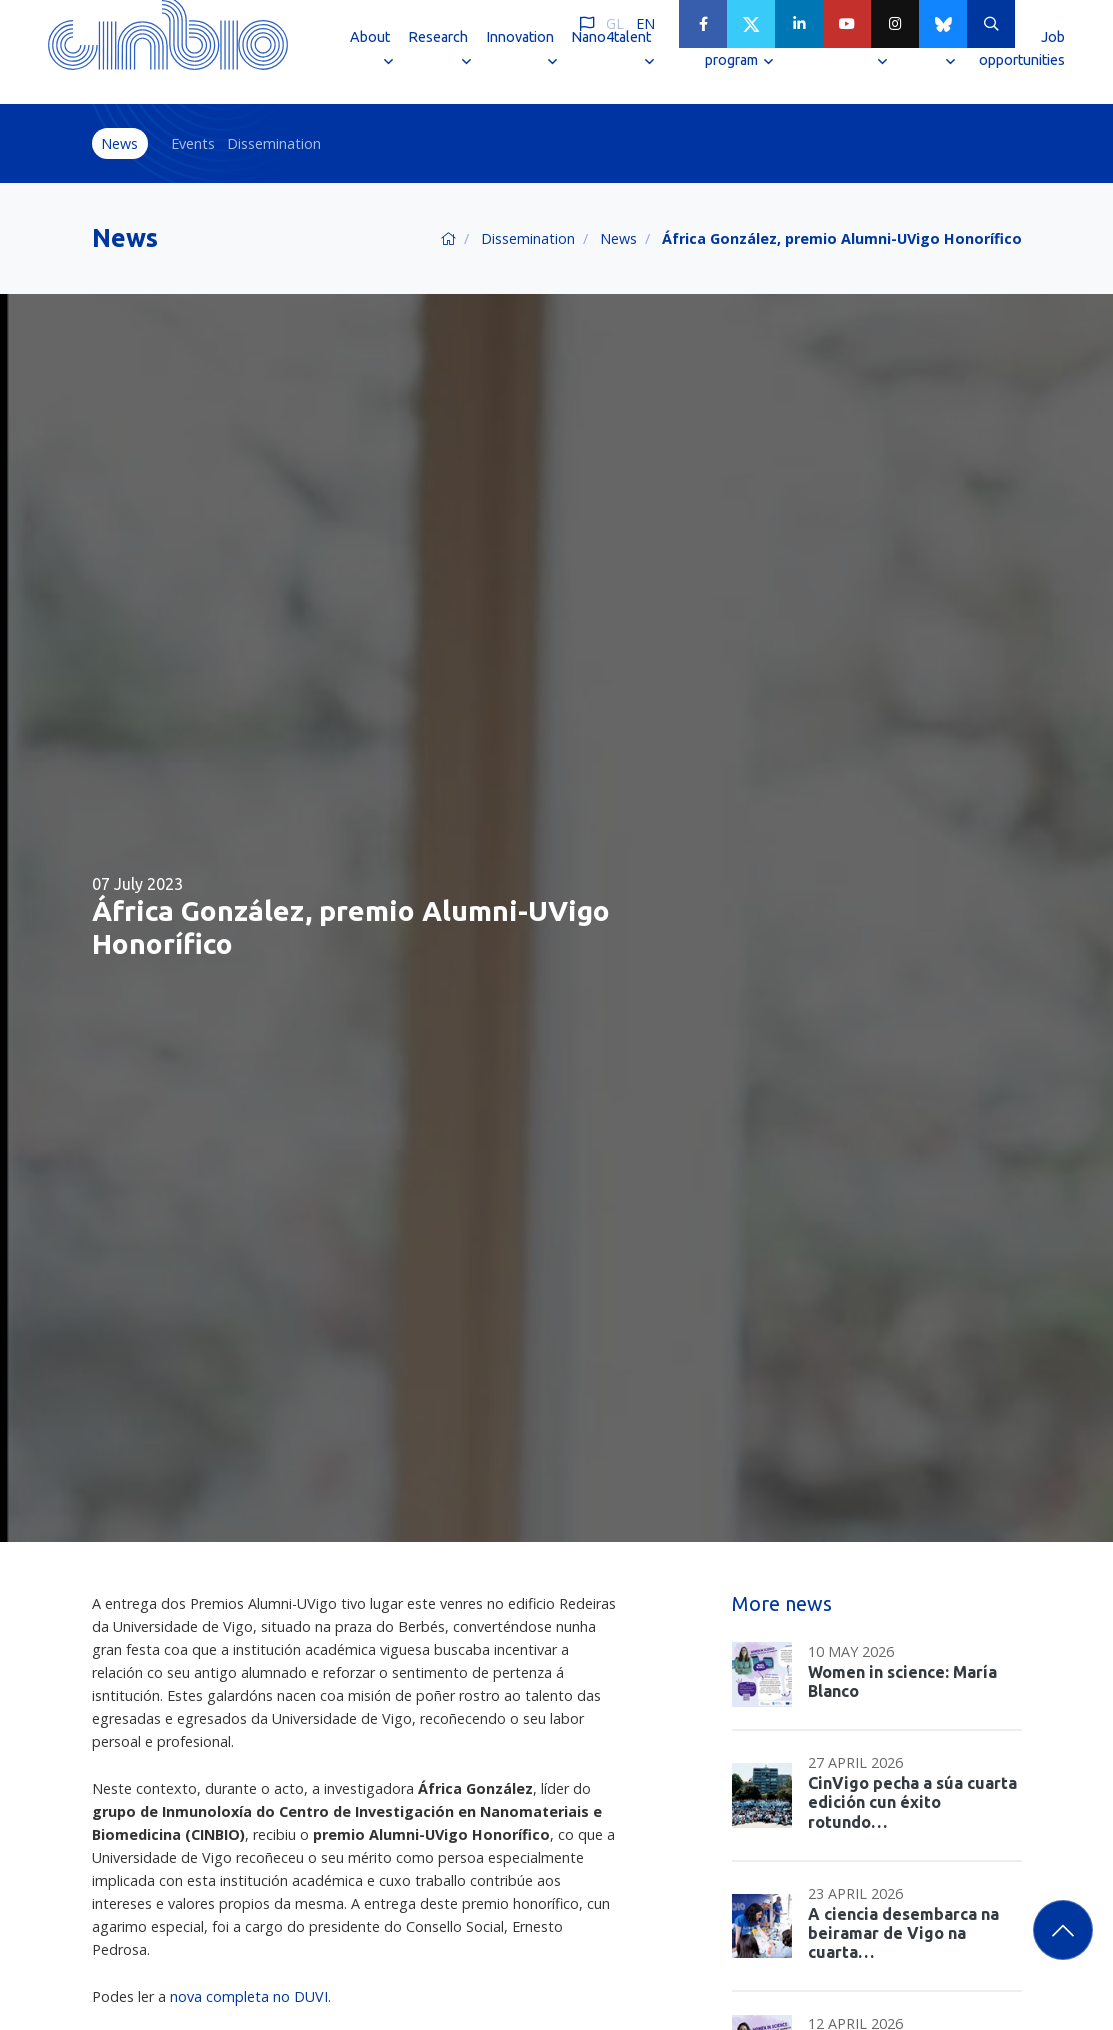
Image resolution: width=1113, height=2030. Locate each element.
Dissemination (274, 143)
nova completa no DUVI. (250, 1996)
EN (645, 23)
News (119, 143)
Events (193, 143)
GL (615, 23)
